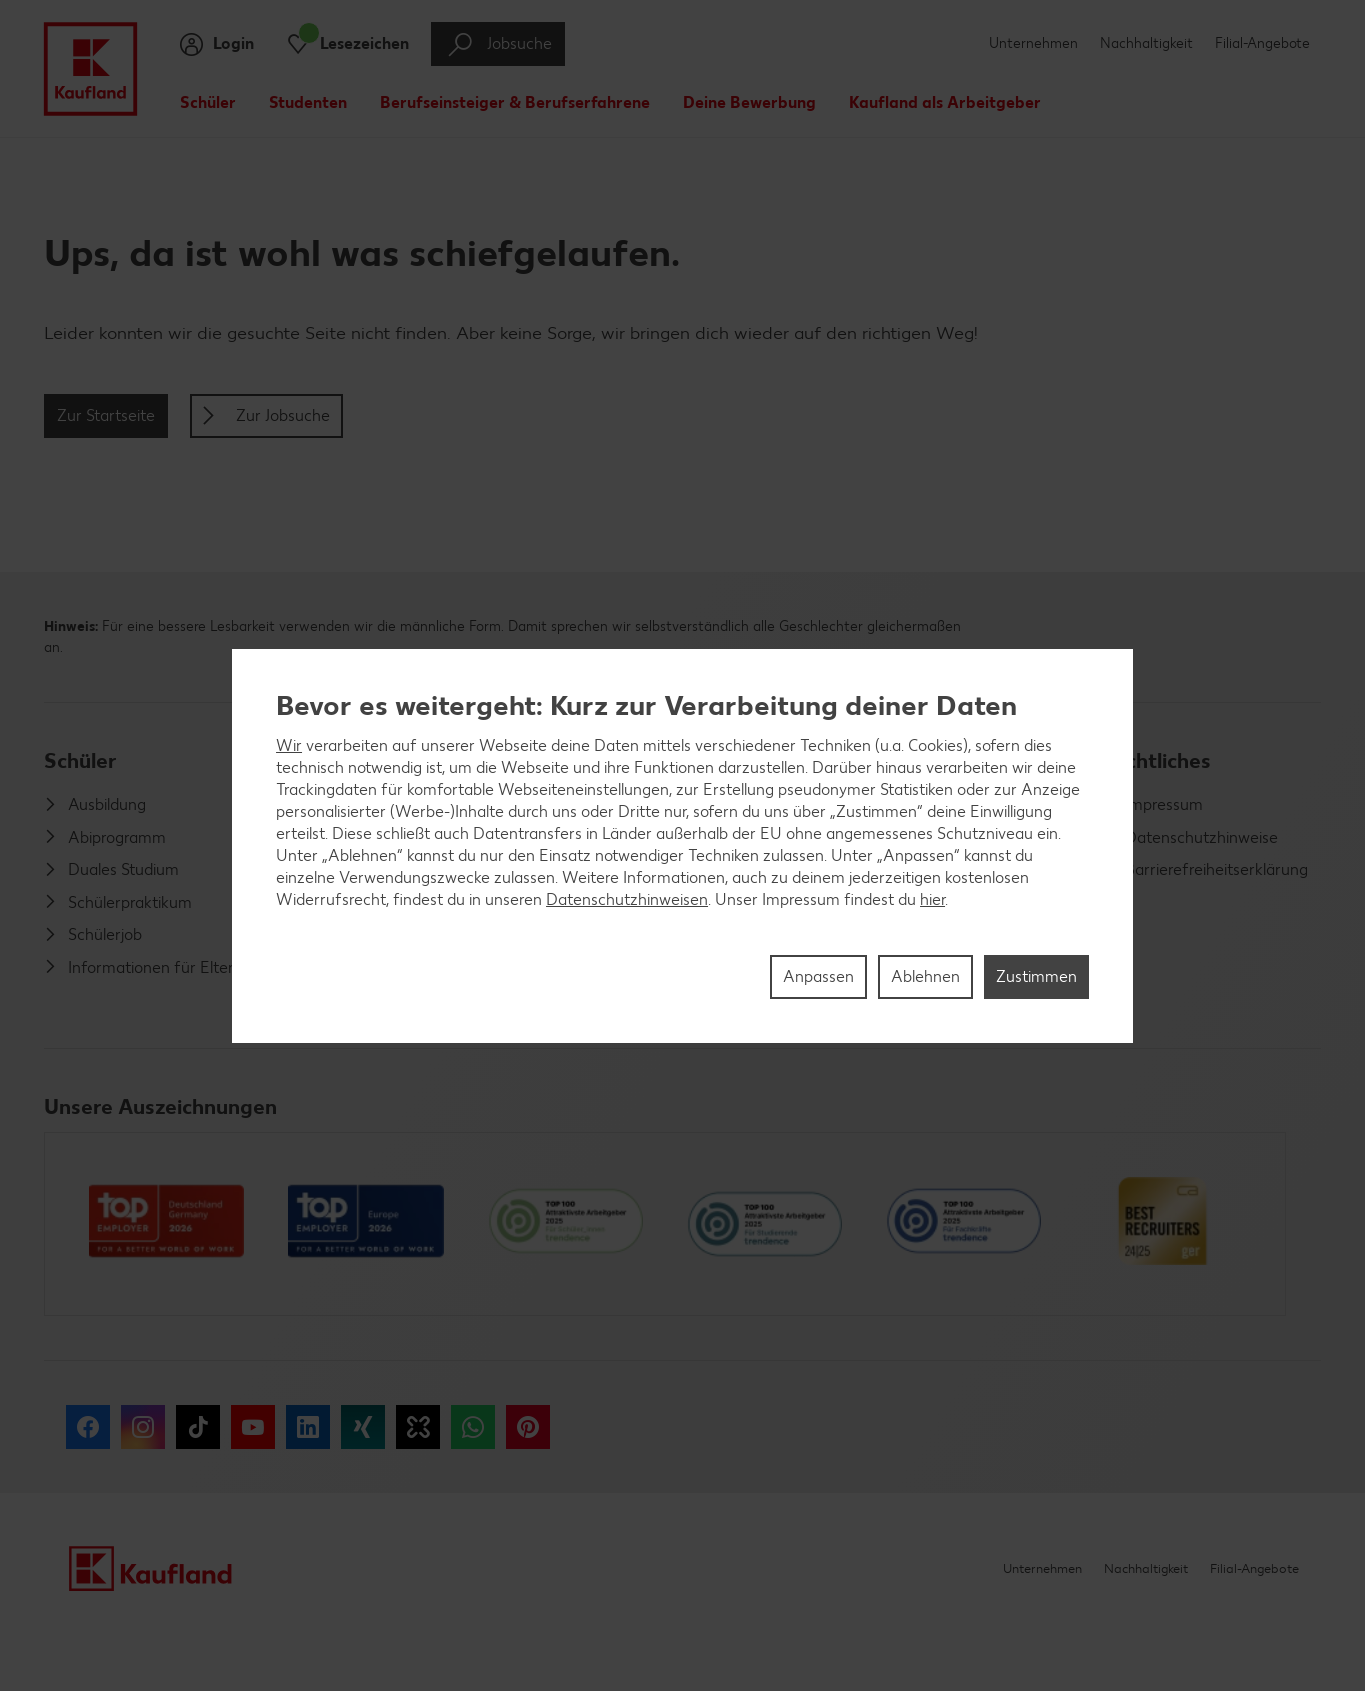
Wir (289, 745)
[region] (682, 846)
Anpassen (818, 976)
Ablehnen (925, 976)
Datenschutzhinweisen (627, 899)
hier (932, 899)
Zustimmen (1036, 976)
